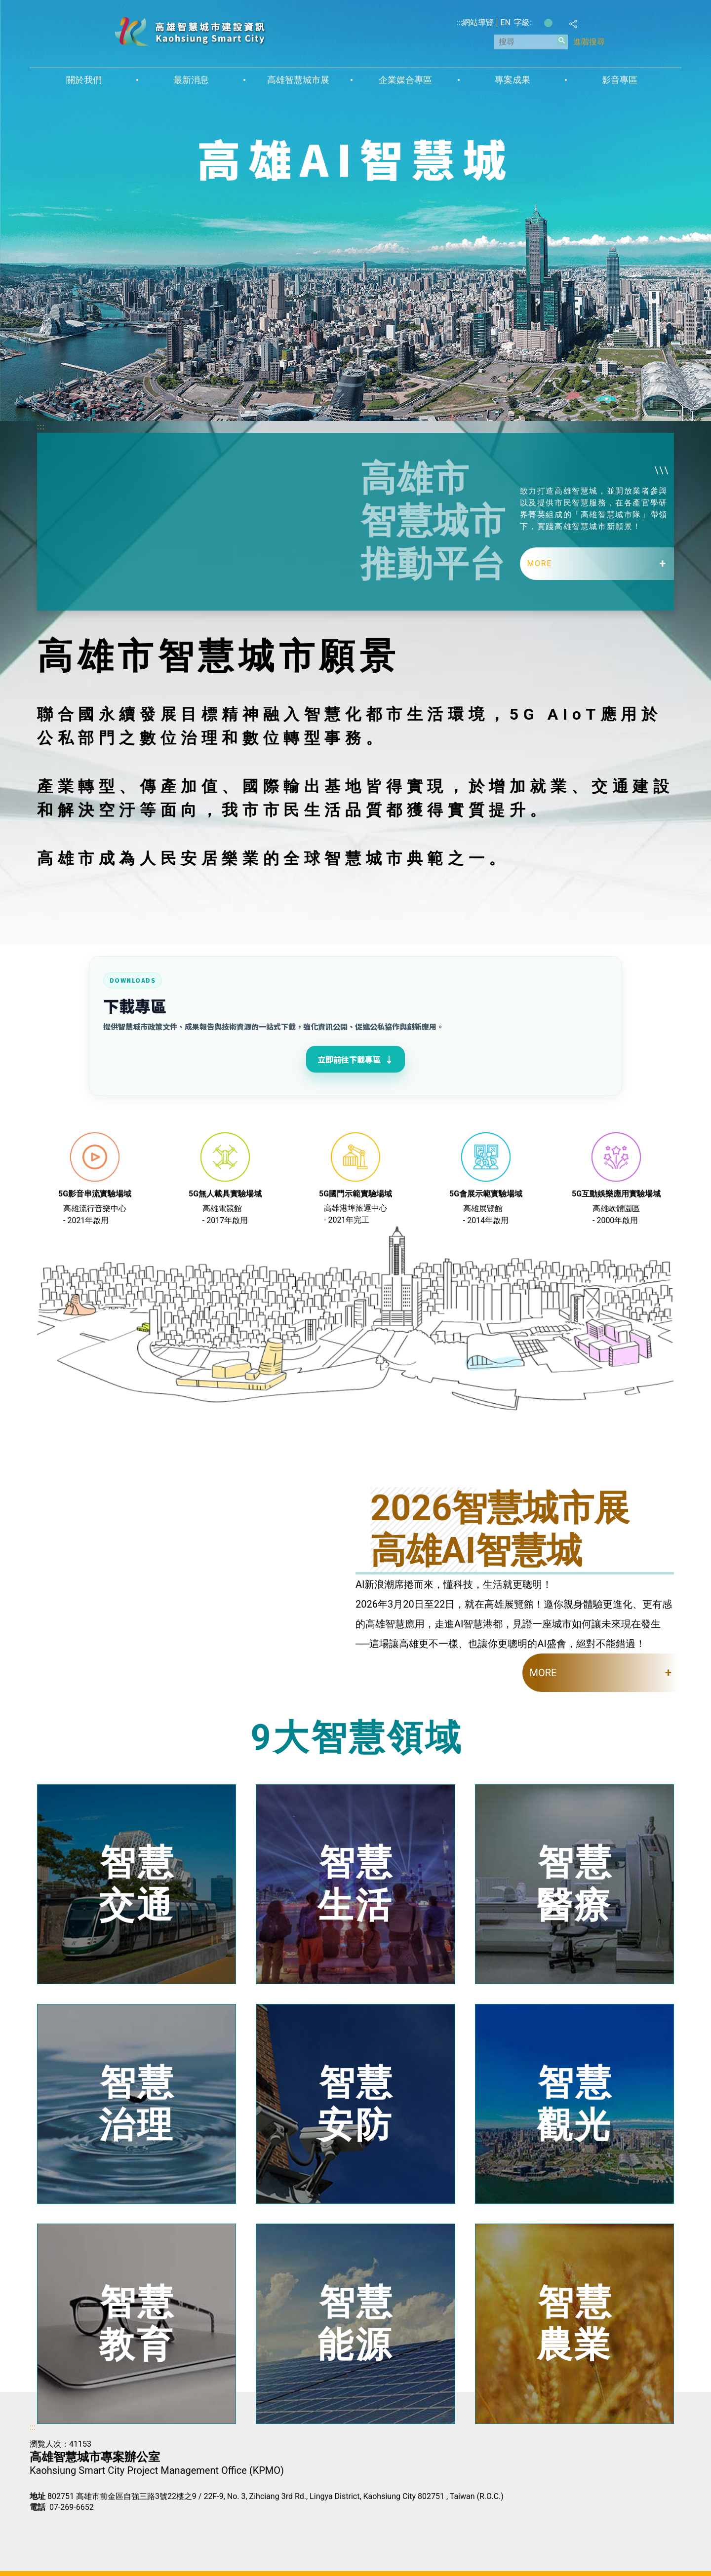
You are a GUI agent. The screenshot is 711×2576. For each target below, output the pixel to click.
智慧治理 (137, 2103)
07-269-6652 (71, 2507)
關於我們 (84, 80)
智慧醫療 (575, 1884)
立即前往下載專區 (355, 1059)
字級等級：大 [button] (558, 23)
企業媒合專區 (405, 80)
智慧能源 (356, 2323)
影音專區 (619, 80)
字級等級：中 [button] (548, 23)
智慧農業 (575, 2323)
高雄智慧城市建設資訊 (189, 31)
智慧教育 (137, 2323)
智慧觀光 (575, 2103)
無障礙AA (89, 2525)
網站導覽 (478, 22)
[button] (562, 40)
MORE (539, 563)
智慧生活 (356, 1884)
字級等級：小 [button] (538, 23)
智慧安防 (356, 2103)
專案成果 (512, 80)
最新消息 (191, 80)
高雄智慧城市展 (298, 80)
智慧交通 (137, 1884)
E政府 (40, 2524)
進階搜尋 (589, 41)
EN (505, 22)
